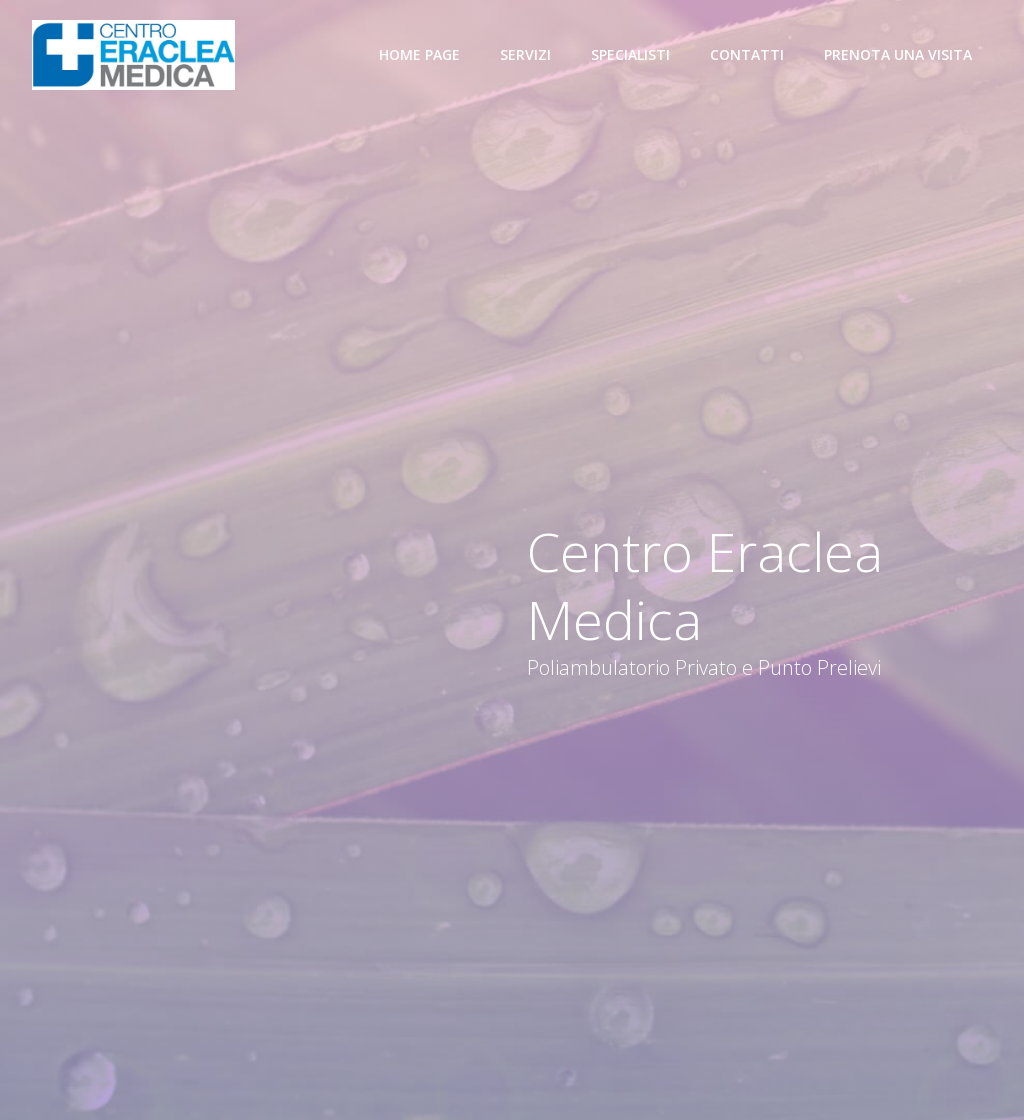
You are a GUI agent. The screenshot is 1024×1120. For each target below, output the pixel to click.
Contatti (747, 54)
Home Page (419, 54)
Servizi (525, 54)
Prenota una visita (898, 54)
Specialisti (630, 54)
